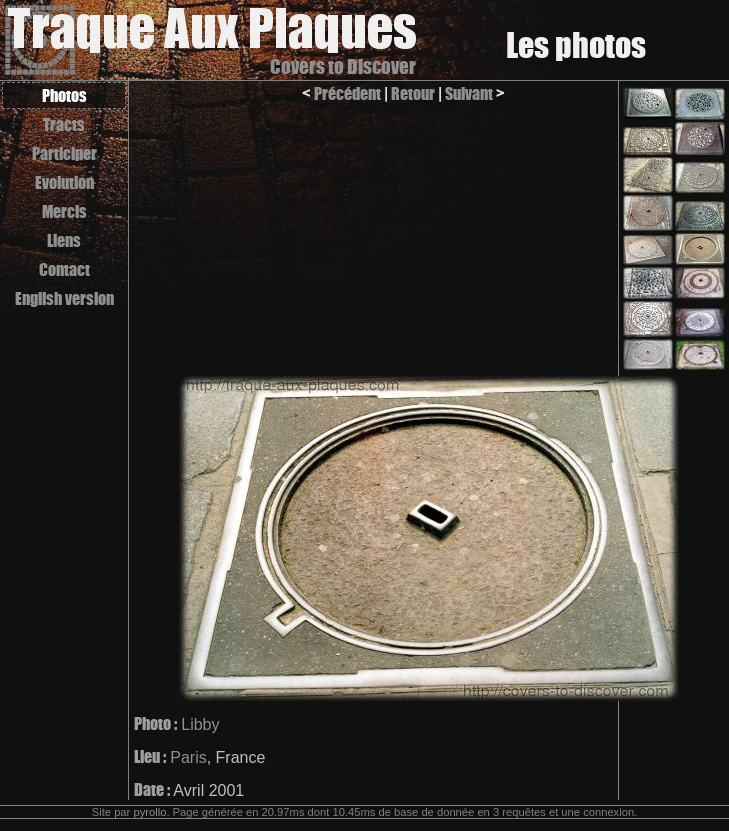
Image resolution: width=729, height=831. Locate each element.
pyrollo (149, 812)
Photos (64, 95)
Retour (413, 93)
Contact (64, 269)
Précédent (347, 93)
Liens (64, 240)
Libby (200, 724)
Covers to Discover (343, 66)
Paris (188, 757)
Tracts (64, 124)
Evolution (64, 182)
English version (64, 298)
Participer (64, 153)
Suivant (469, 93)
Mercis (64, 211)
